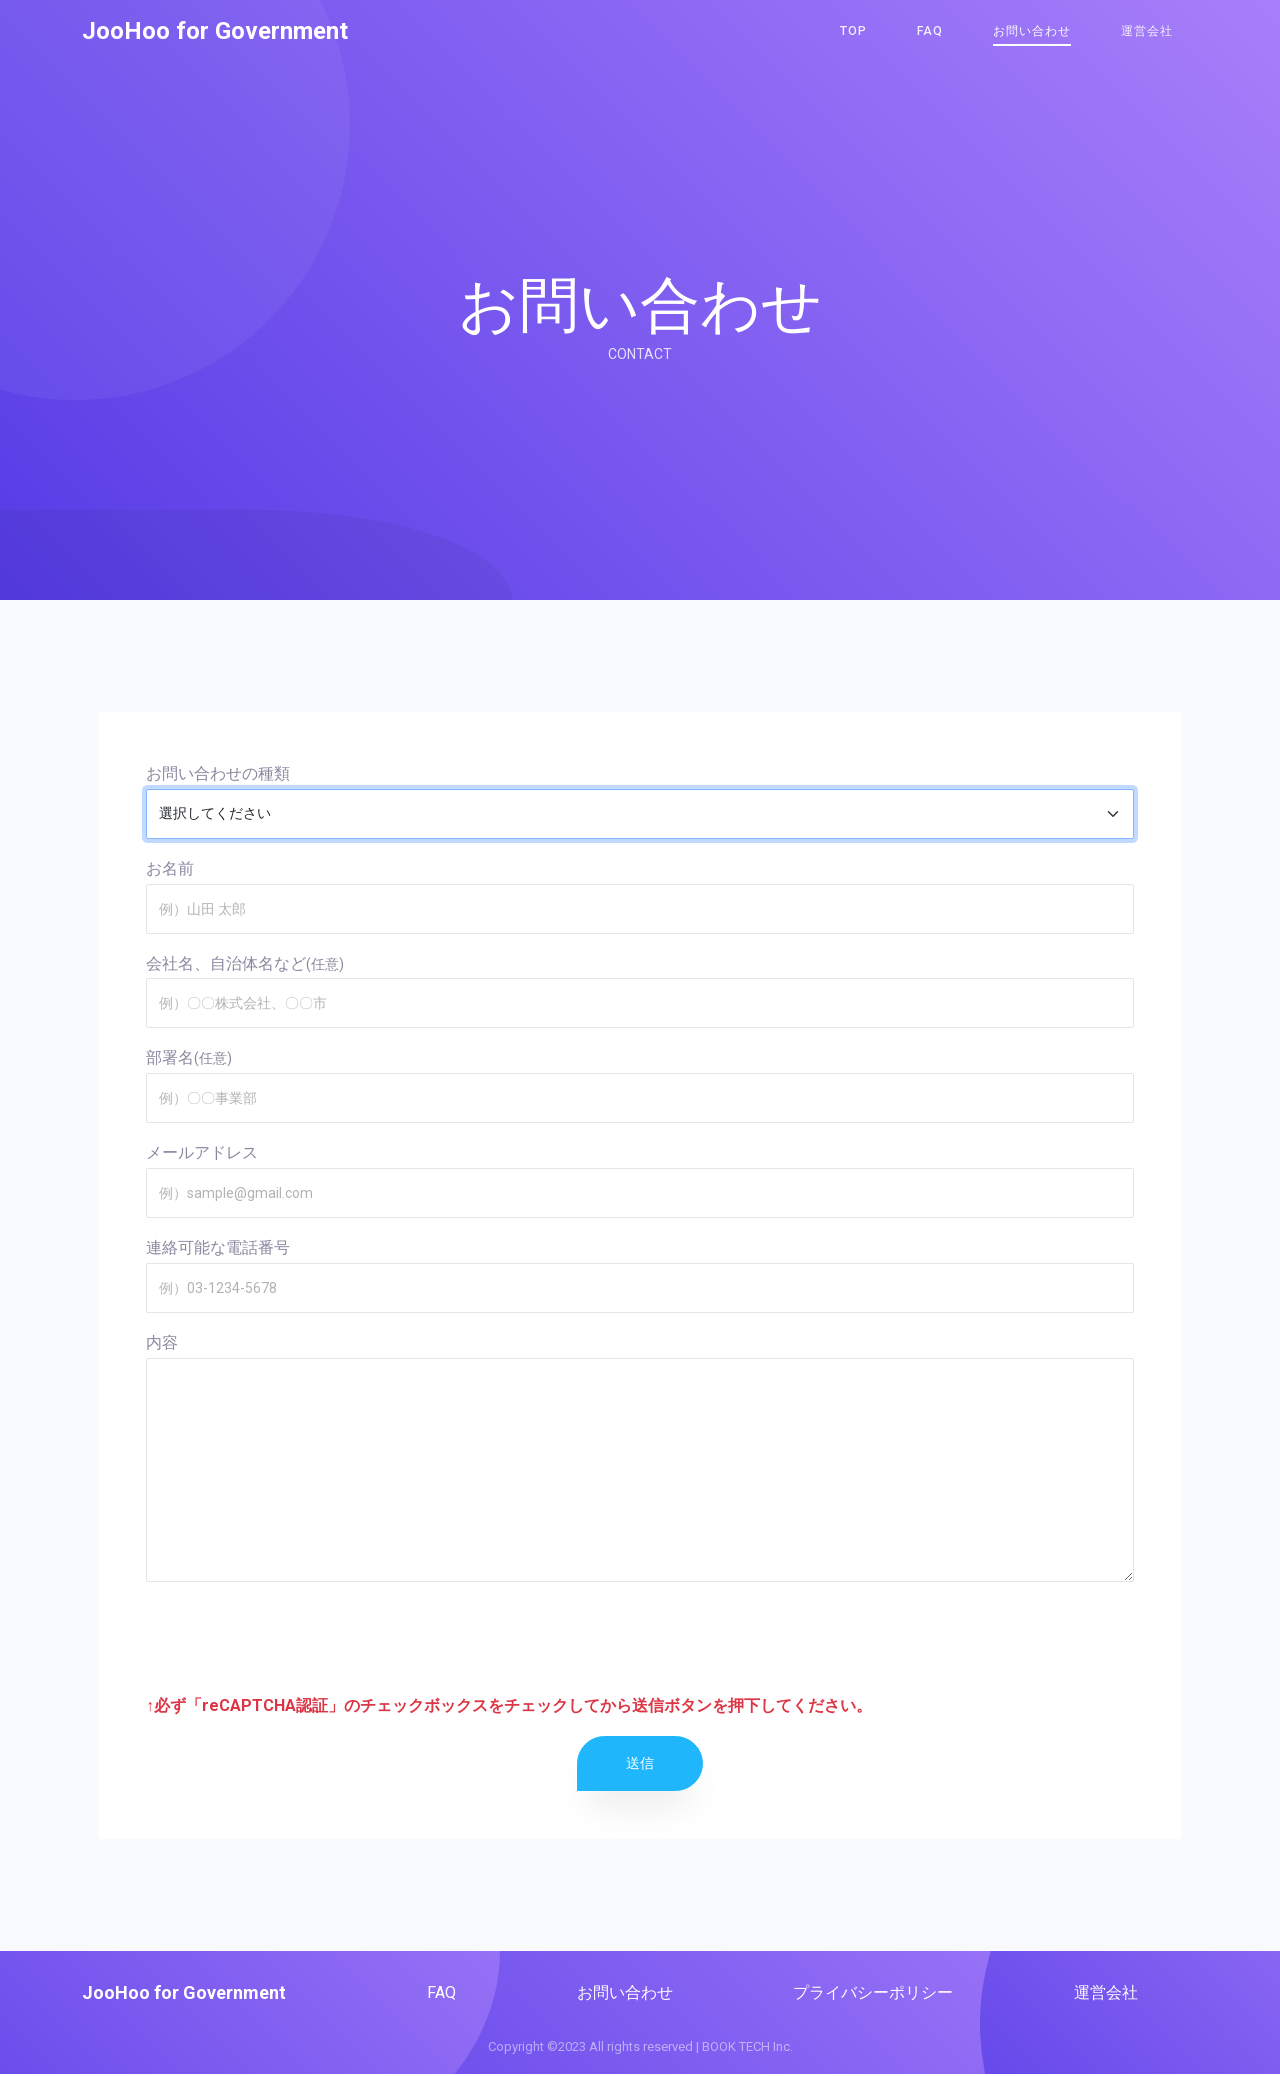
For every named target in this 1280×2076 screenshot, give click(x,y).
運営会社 (1147, 32)
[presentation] (298, 1637)
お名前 (170, 868)
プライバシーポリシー (873, 1992)
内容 (162, 1342)
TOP (853, 32)
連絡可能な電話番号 (218, 1247)
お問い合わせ (1032, 32)
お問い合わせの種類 (218, 773)
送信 (640, 1763)
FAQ (930, 32)
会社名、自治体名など (226, 963)
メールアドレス (202, 1152)
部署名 (170, 1057)
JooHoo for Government (215, 32)
